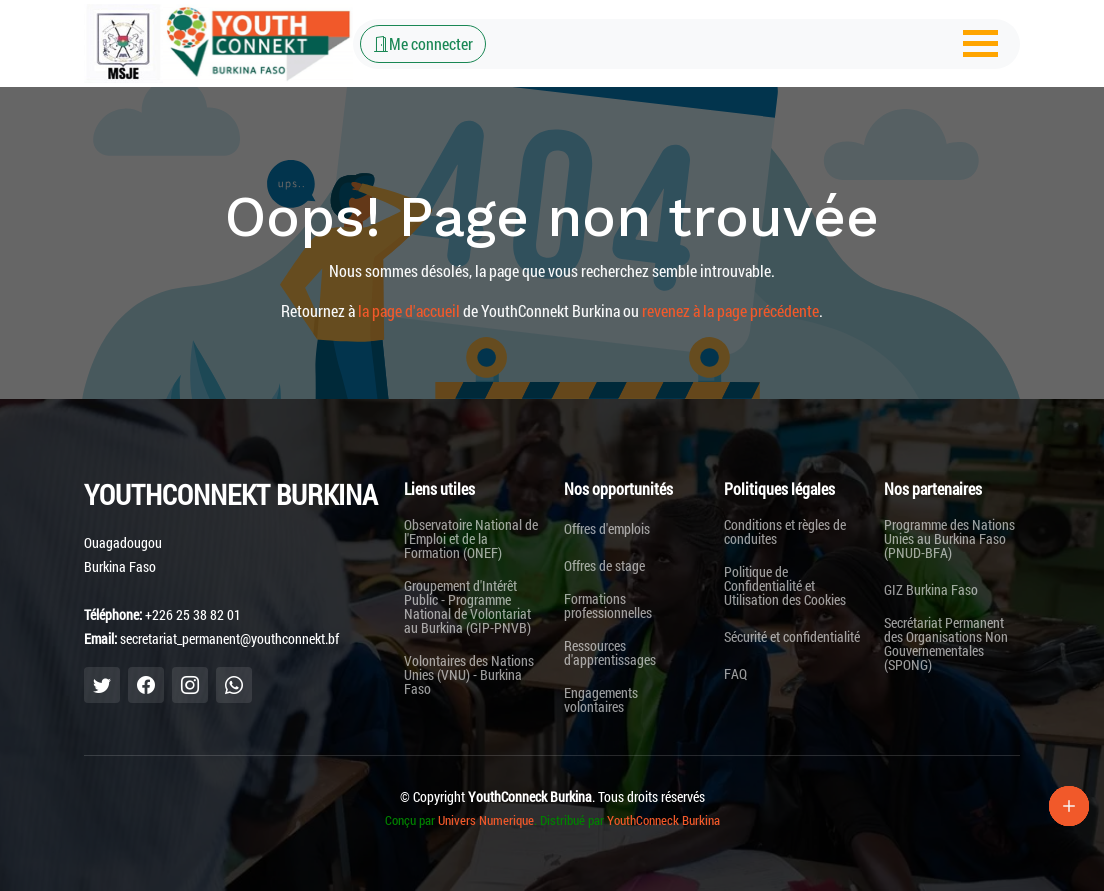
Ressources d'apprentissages (610, 653)
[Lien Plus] (1069, 806)
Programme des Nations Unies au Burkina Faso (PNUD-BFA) (949, 539)
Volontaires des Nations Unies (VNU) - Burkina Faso (469, 675)
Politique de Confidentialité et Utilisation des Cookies (785, 586)
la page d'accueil (409, 310)
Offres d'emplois (607, 529)
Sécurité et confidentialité (792, 637)
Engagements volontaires (601, 700)
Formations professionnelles (608, 606)
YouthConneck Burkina (663, 820)
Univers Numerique (486, 820)
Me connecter (423, 43)
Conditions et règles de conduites (785, 532)
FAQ (735, 674)
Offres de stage (604, 566)
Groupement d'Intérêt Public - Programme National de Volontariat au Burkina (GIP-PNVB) (467, 607)
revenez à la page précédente (730, 310)
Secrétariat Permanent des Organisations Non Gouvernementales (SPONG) (946, 644)
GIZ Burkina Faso (931, 590)
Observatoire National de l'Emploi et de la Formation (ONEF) (471, 539)
